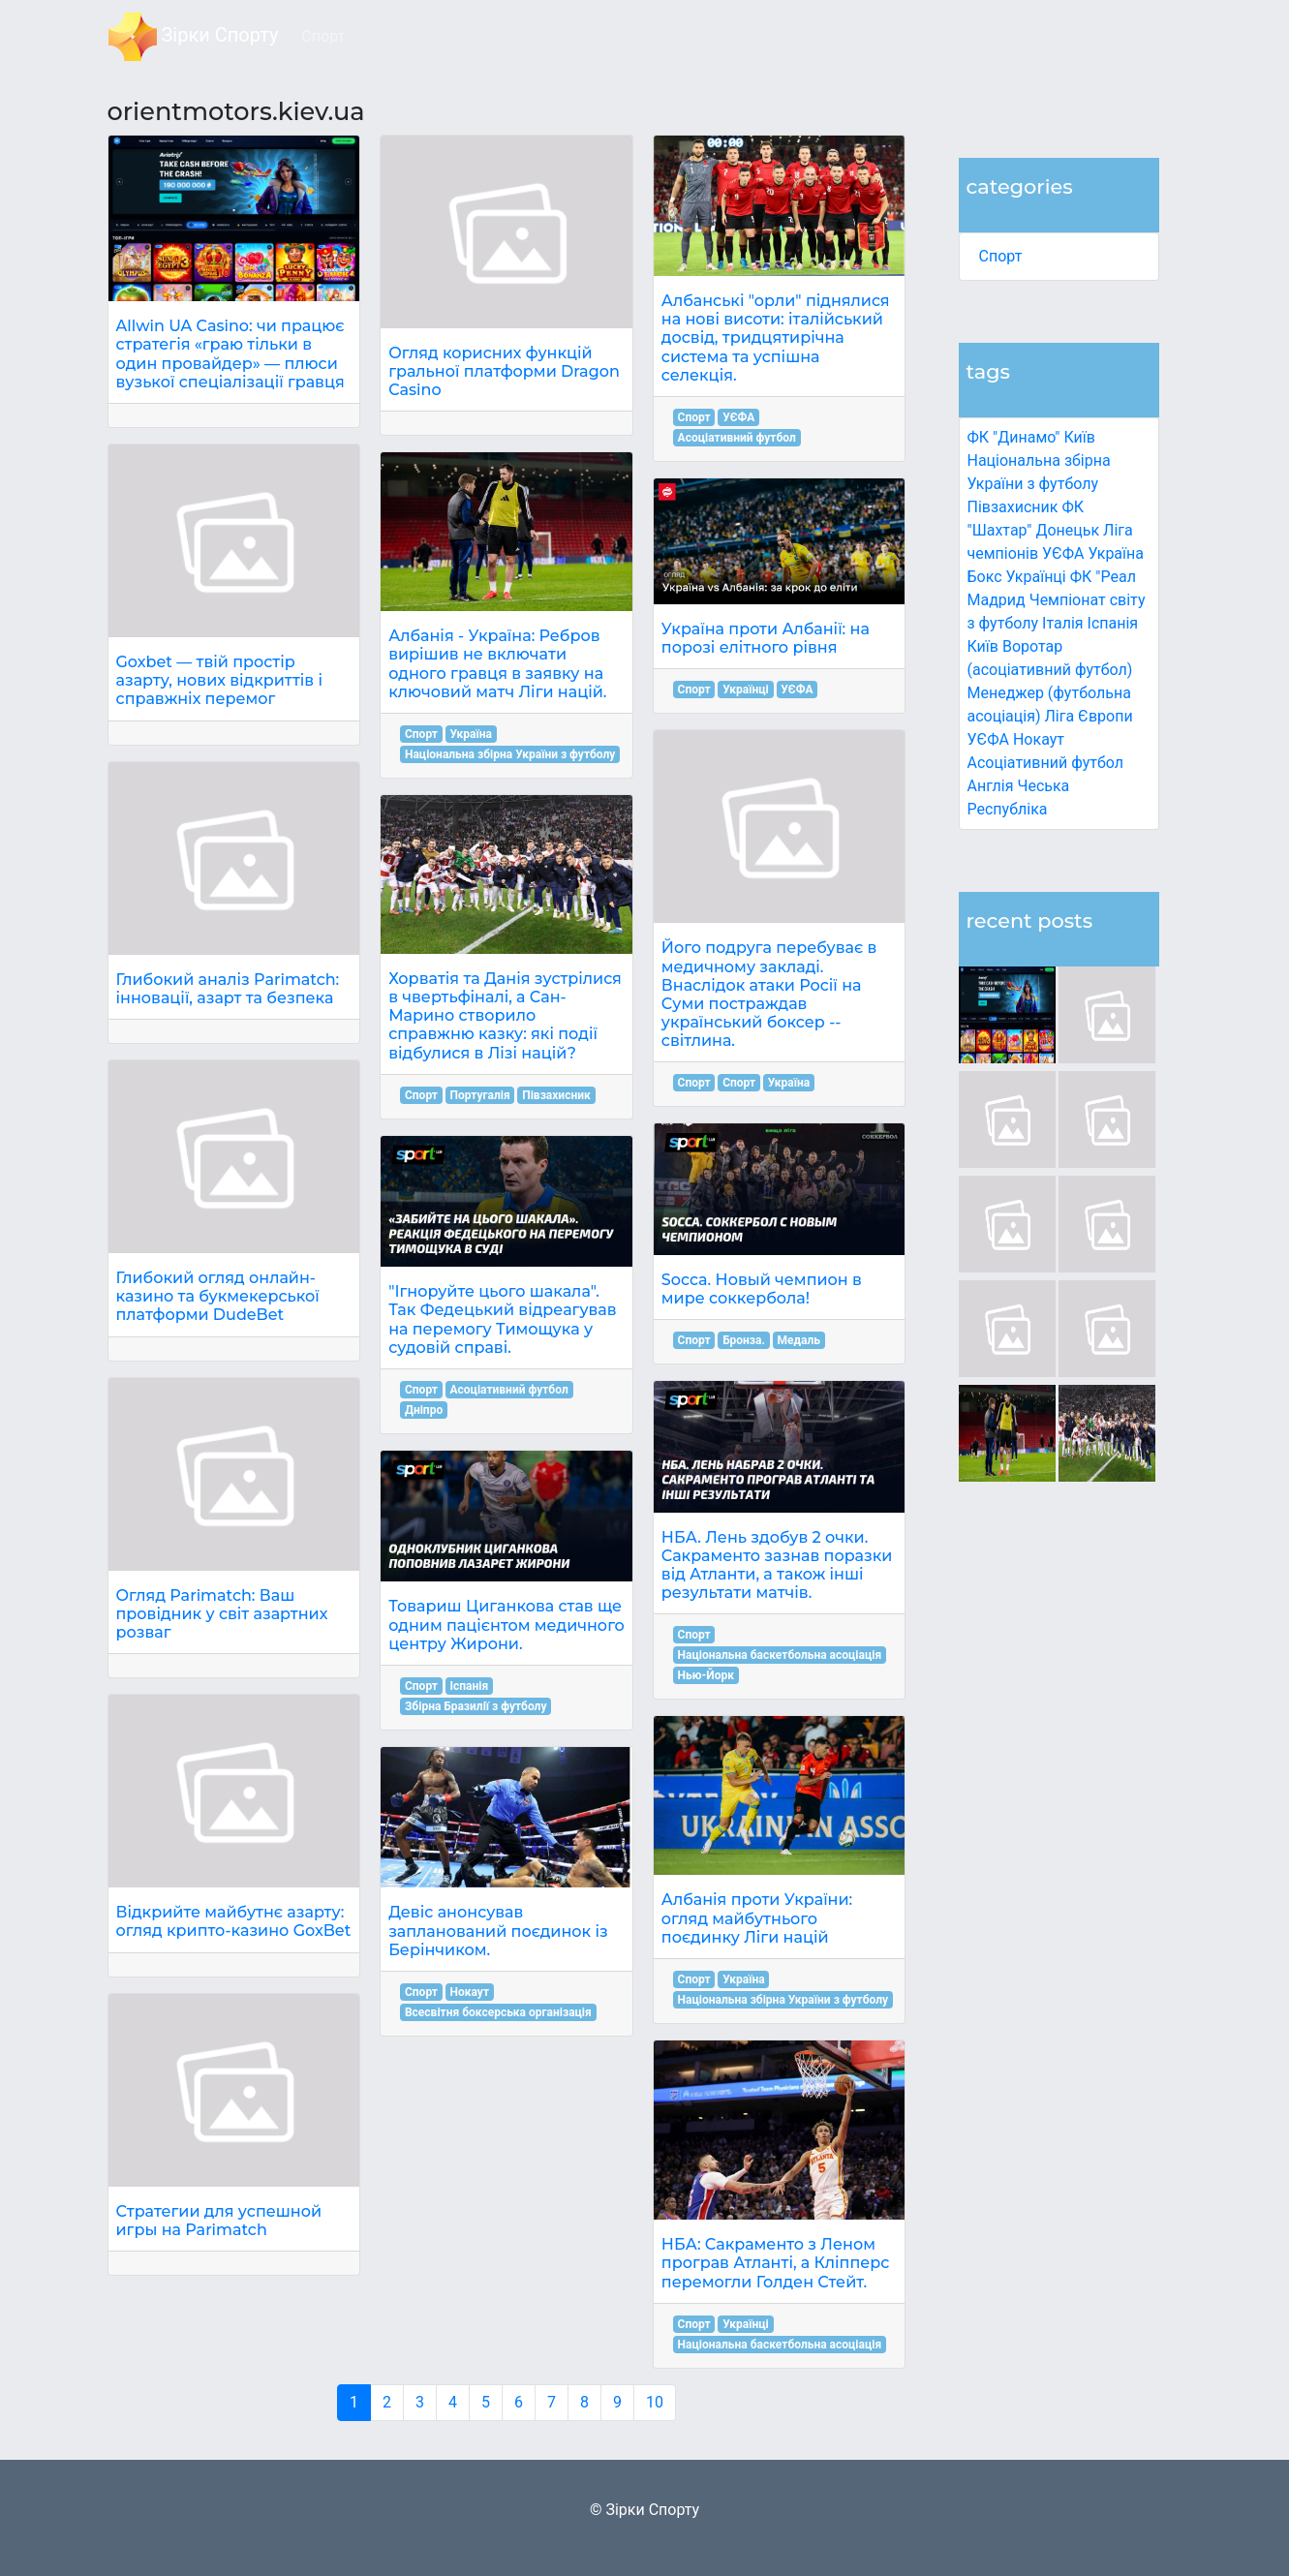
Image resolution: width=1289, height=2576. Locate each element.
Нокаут (1038, 739)
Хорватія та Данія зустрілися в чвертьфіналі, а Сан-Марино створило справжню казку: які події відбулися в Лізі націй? (505, 1015)
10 (654, 2402)
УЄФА (738, 417)
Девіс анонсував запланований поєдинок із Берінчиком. (498, 1930)
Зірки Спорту (193, 37)
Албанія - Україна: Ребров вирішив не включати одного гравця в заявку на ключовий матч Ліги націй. (497, 664)
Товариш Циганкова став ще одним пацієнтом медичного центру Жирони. (506, 1624)
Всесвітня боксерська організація (498, 2012)
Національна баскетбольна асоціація (780, 1655)
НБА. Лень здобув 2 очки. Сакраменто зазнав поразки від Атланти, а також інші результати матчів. (777, 1565)
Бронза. (743, 1340)
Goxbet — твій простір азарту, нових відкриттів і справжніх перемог (219, 680)
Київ (982, 646)
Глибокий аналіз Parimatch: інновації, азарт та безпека (228, 988)
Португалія (480, 1095)
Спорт (1001, 256)
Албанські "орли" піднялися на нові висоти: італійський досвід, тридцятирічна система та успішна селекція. (775, 337)
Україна (1116, 553)
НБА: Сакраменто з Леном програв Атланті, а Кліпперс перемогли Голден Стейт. (775, 2262)
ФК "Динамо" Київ (1031, 437)
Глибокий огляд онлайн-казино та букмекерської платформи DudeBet (218, 1296)
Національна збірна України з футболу (510, 754)
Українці (1036, 576)
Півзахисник (1013, 507)
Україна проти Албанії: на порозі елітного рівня (765, 638)
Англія (990, 786)
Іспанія (1113, 623)
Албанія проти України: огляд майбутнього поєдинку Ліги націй (756, 1918)
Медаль (799, 1340)
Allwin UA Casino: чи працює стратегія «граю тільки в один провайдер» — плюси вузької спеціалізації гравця (230, 354)
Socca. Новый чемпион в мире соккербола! (761, 1289)
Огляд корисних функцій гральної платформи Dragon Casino (504, 371)
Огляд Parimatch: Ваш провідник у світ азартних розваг (222, 1613)
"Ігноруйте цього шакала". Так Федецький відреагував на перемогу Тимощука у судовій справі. (502, 1319)
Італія (1063, 623)
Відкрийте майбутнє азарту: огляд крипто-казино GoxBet (234, 1921)
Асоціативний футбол (1045, 762)
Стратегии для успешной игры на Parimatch (219, 2220)
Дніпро (424, 1410)
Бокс (984, 576)
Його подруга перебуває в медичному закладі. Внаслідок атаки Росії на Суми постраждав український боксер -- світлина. (769, 994)
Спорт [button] (323, 36)
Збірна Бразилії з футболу (476, 1706)
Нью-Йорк (706, 1675)
